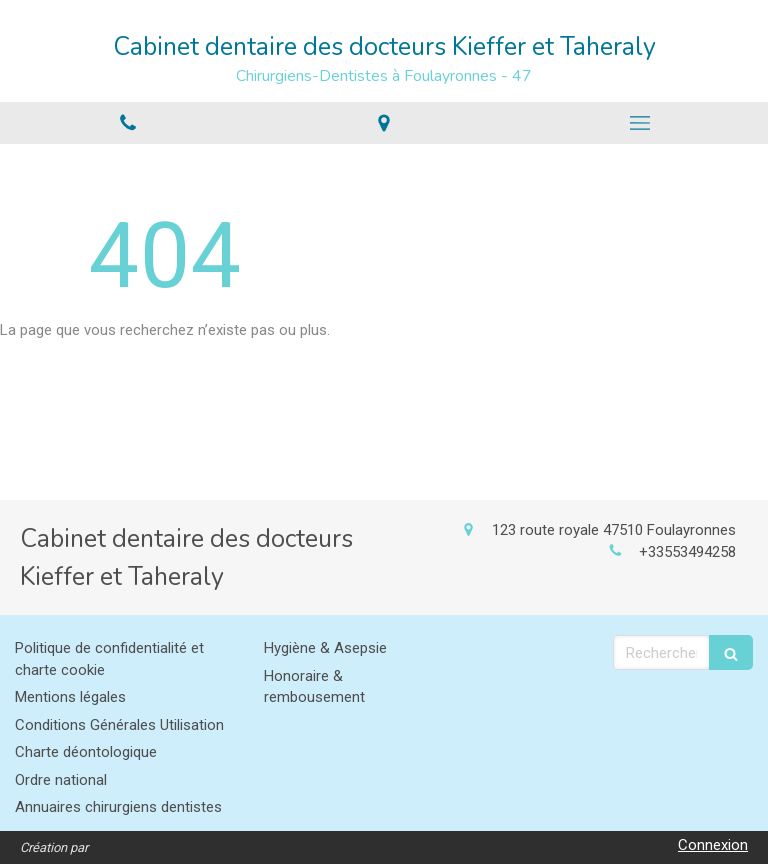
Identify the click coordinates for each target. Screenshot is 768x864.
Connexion (713, 845)
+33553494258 (687, 552)
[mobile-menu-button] (640, 123)
